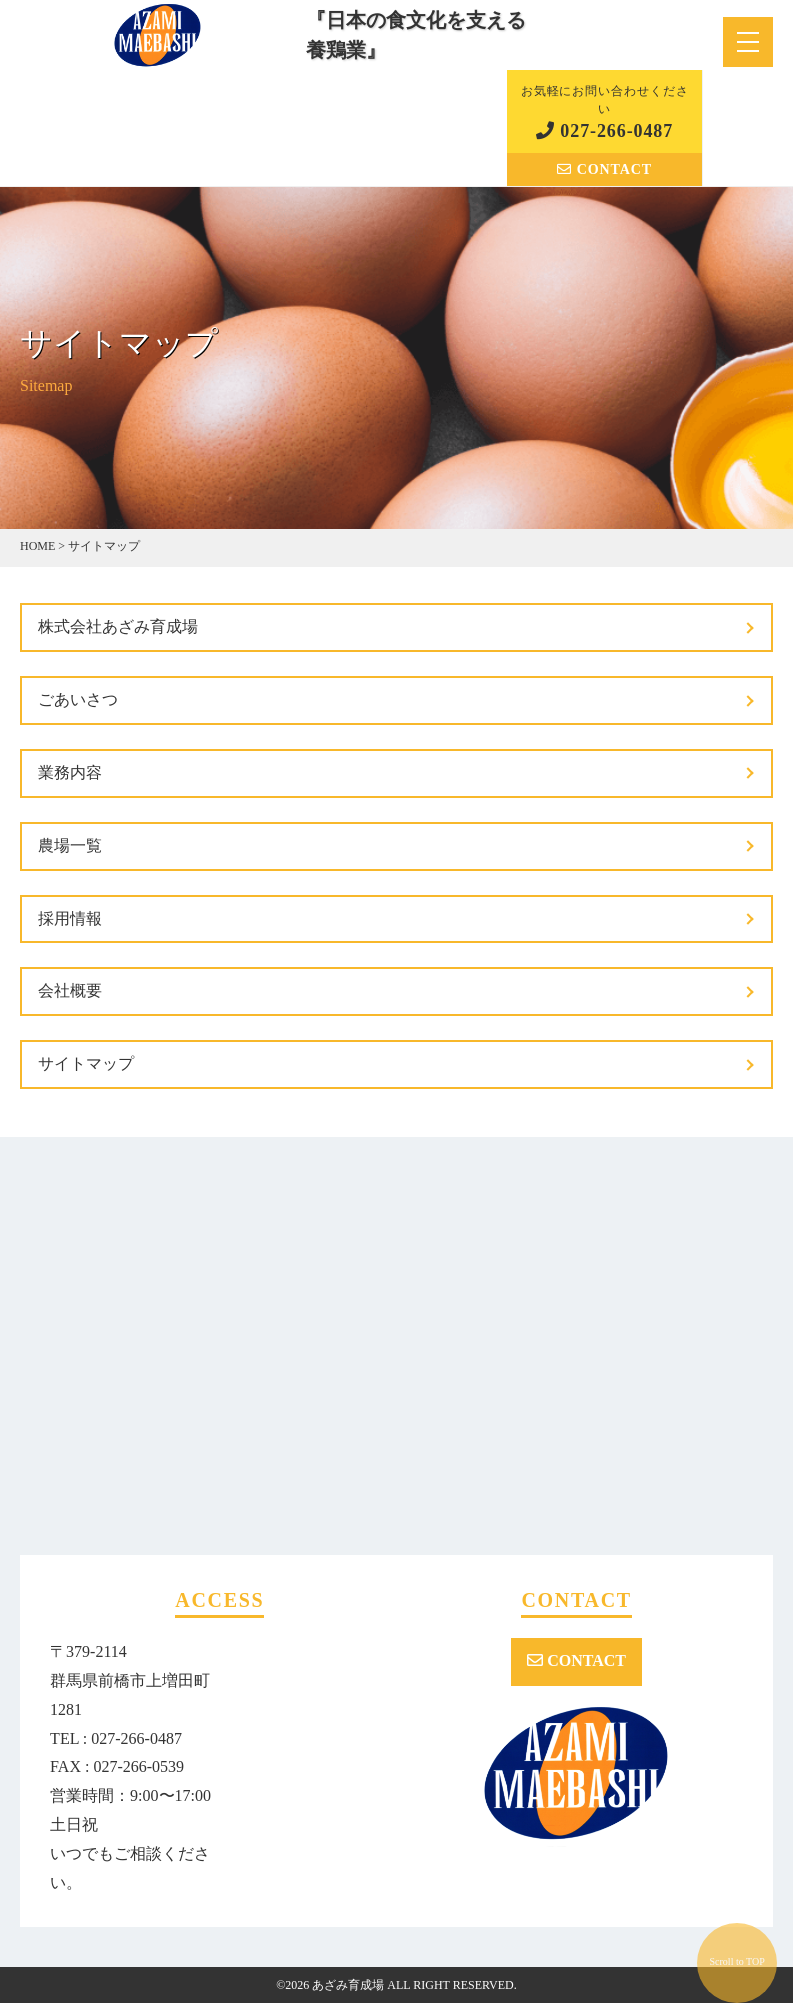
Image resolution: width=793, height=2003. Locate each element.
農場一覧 (70, 845)
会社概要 (70, 990)
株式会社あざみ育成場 (118, 626)
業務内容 (70, 772)
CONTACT (604, 169)
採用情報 (70, 918)
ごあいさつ (78, 699)
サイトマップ (86, 1063)
